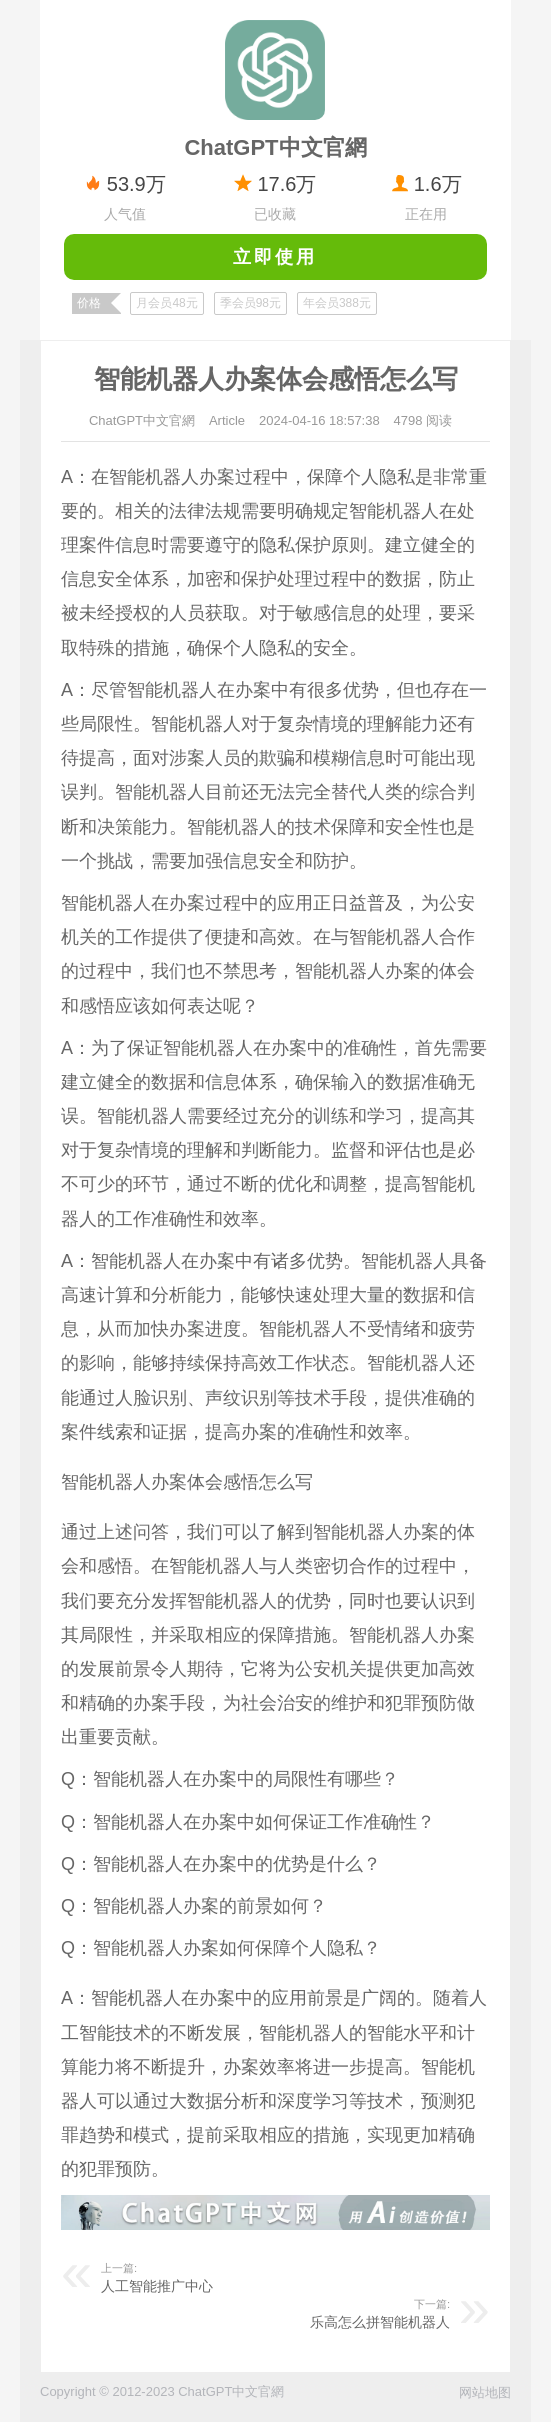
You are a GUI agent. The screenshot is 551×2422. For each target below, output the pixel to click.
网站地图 (485, 2392)
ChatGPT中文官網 (142, 420)
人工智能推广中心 (157, 2286)
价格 (89, 303)
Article (227, 420)
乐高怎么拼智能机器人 (380, 2322)
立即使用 (275, 257)
